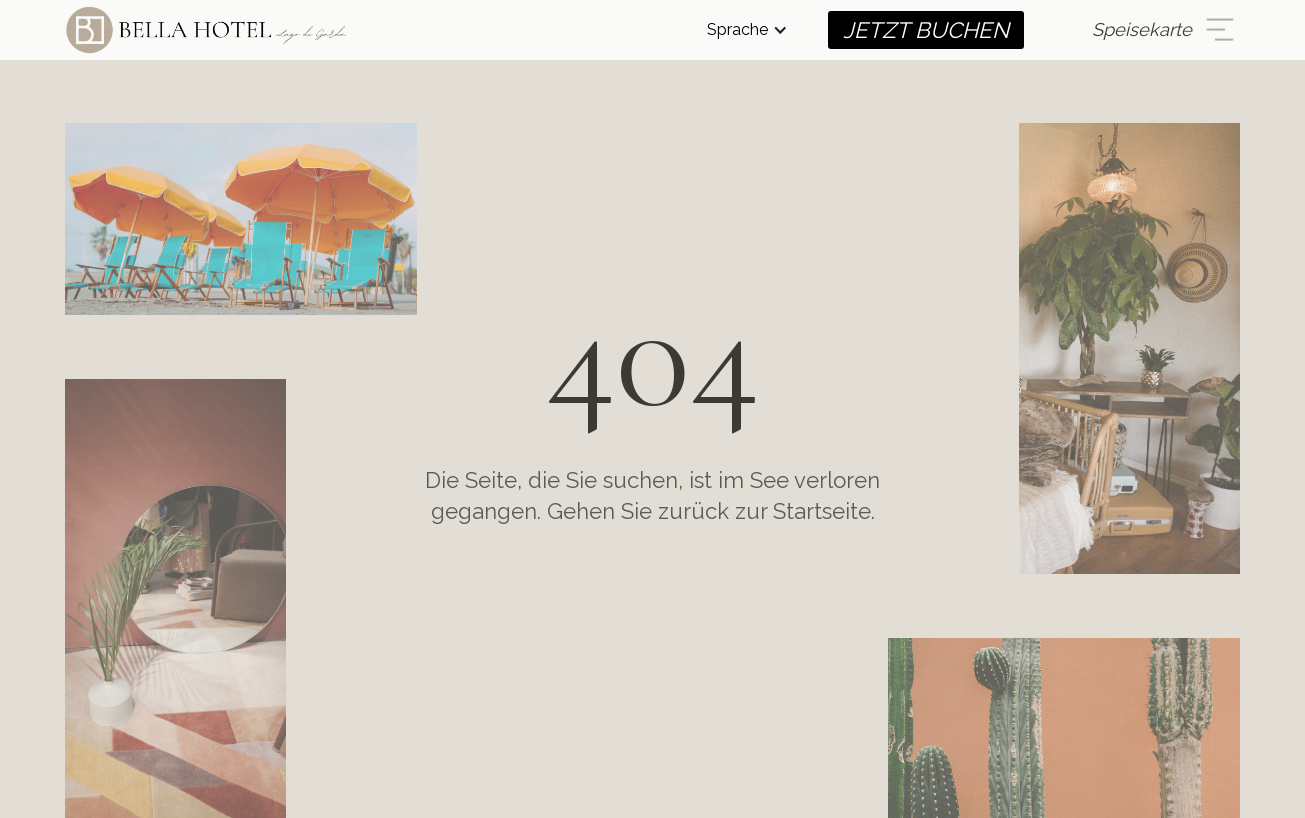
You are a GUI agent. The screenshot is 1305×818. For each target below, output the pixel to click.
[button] (747, 30)
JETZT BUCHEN (926, 30)
